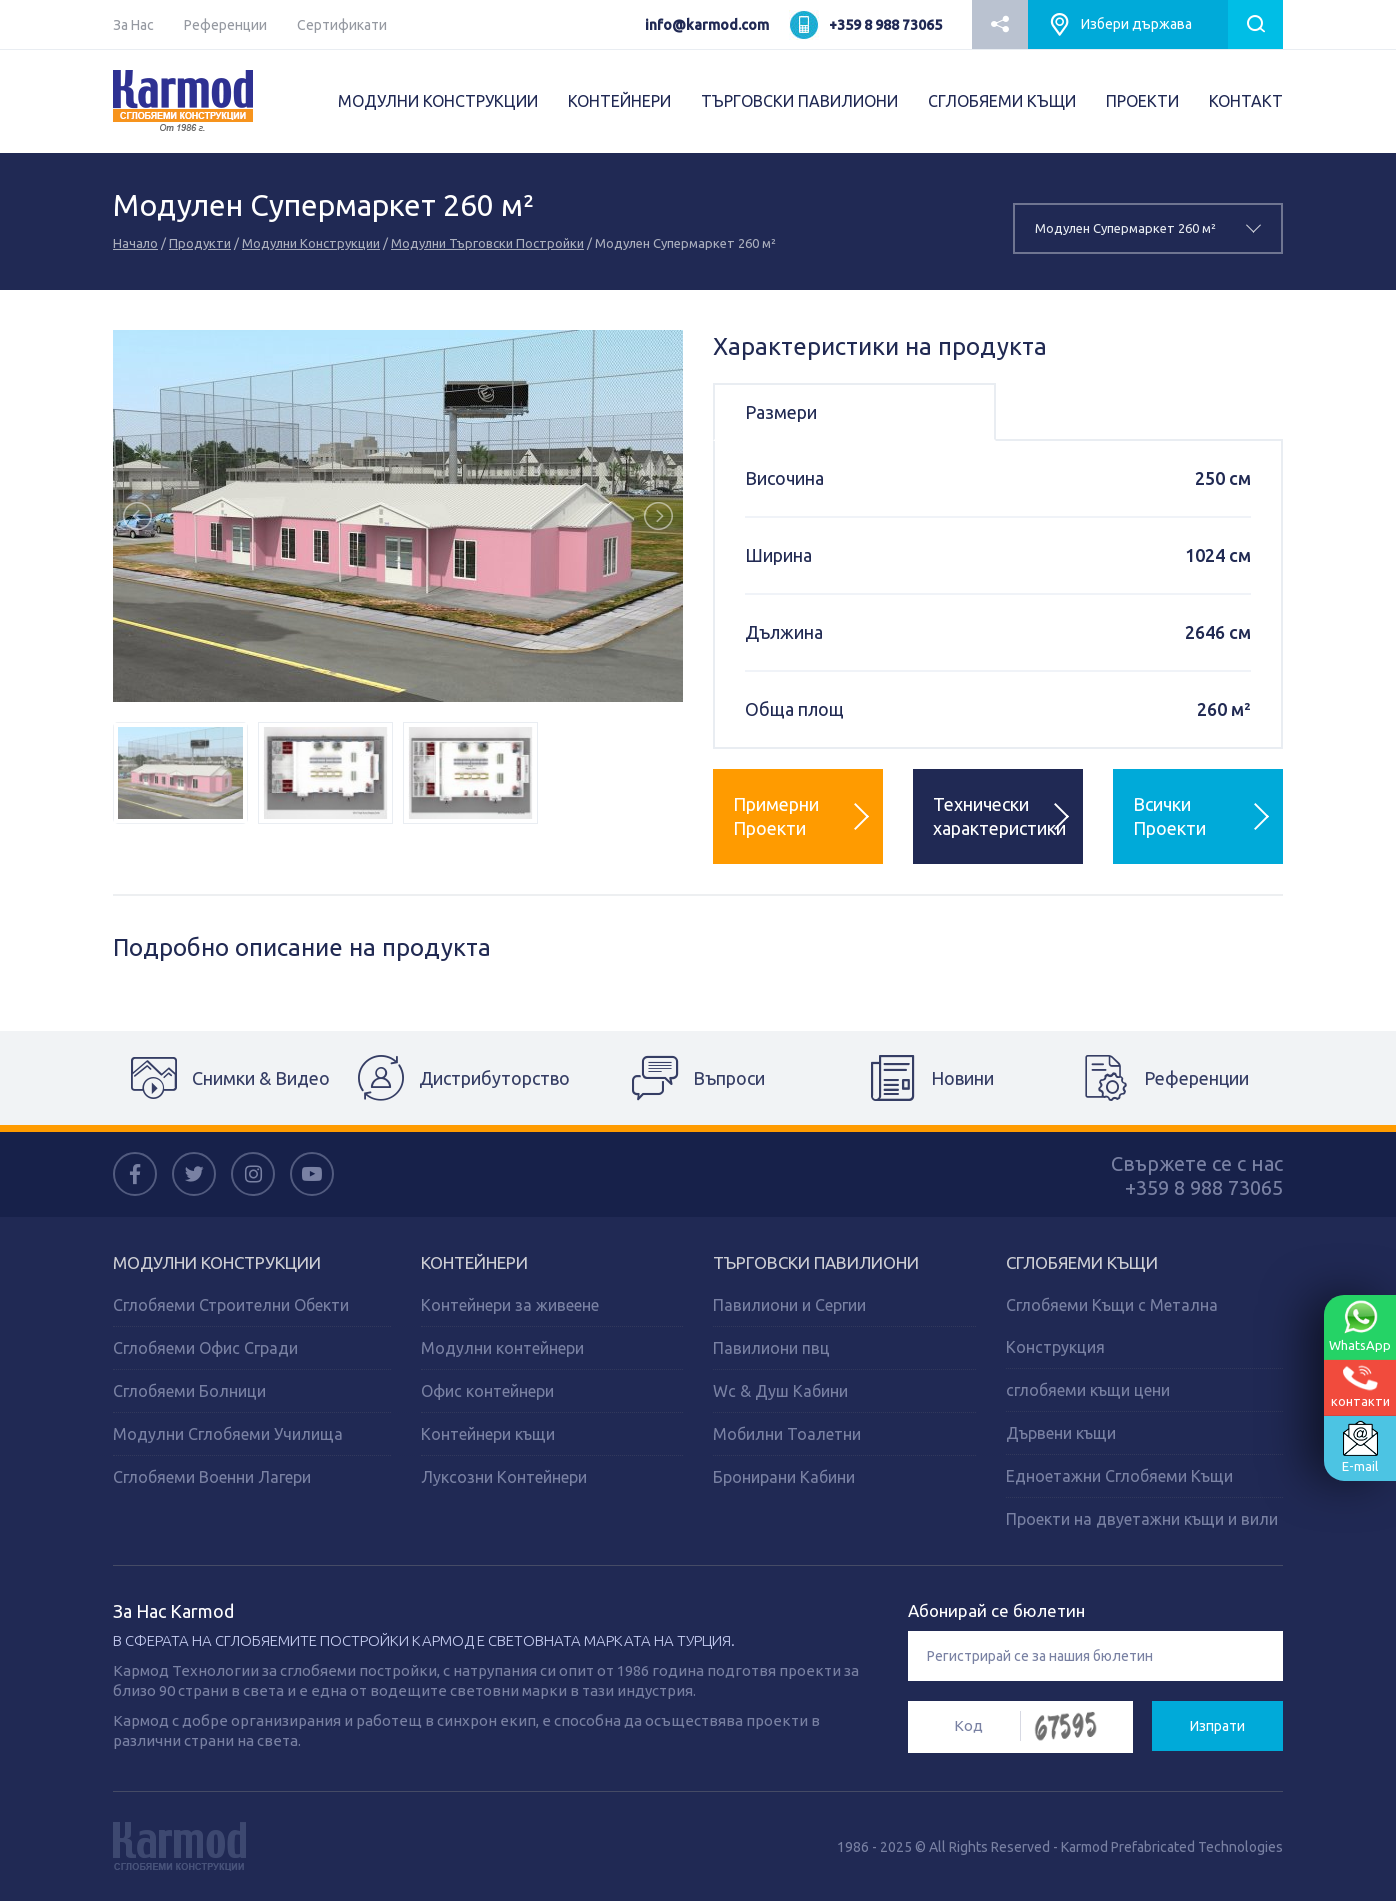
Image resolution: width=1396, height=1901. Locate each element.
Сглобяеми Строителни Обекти (231, 1305)
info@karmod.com (707, 25)
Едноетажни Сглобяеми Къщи (1119, 1476)
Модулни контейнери (502, 1348)
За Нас (133, 25)
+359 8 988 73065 (885, 25)
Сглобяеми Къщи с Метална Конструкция (1112, 1326)
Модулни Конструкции (311, 243)
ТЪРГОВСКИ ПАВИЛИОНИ (799, 101)
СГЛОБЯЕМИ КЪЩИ (1002, 101)
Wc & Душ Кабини (780, 1391)
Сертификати (342, 25)
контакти (1360, 1386)
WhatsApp (1360, 1326)
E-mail (1360, 1447)
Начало (135, 243)
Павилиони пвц (771, 1348)
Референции (225, 25)
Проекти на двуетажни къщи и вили (1142, 1519)
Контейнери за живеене (510, 1305)
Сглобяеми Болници (189, 1391)
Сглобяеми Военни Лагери (212, 1477)
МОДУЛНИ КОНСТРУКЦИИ (438, 101)
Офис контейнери (487, 1391)
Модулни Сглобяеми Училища (228, 1434)
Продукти (200, 243)
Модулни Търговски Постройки (487, 243)
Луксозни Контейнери (504, 1477)
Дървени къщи (1061, 1433)
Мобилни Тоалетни (787, 1434)
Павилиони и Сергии (789, 1305)
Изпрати (1217, 1726)
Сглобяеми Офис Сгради (205, 1348)
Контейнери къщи (488, 1434)
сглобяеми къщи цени (1088, 1390)
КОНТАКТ (1246, 101)
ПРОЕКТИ (1142, 101)
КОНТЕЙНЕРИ (619, 101)
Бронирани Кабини (784, 1477)
